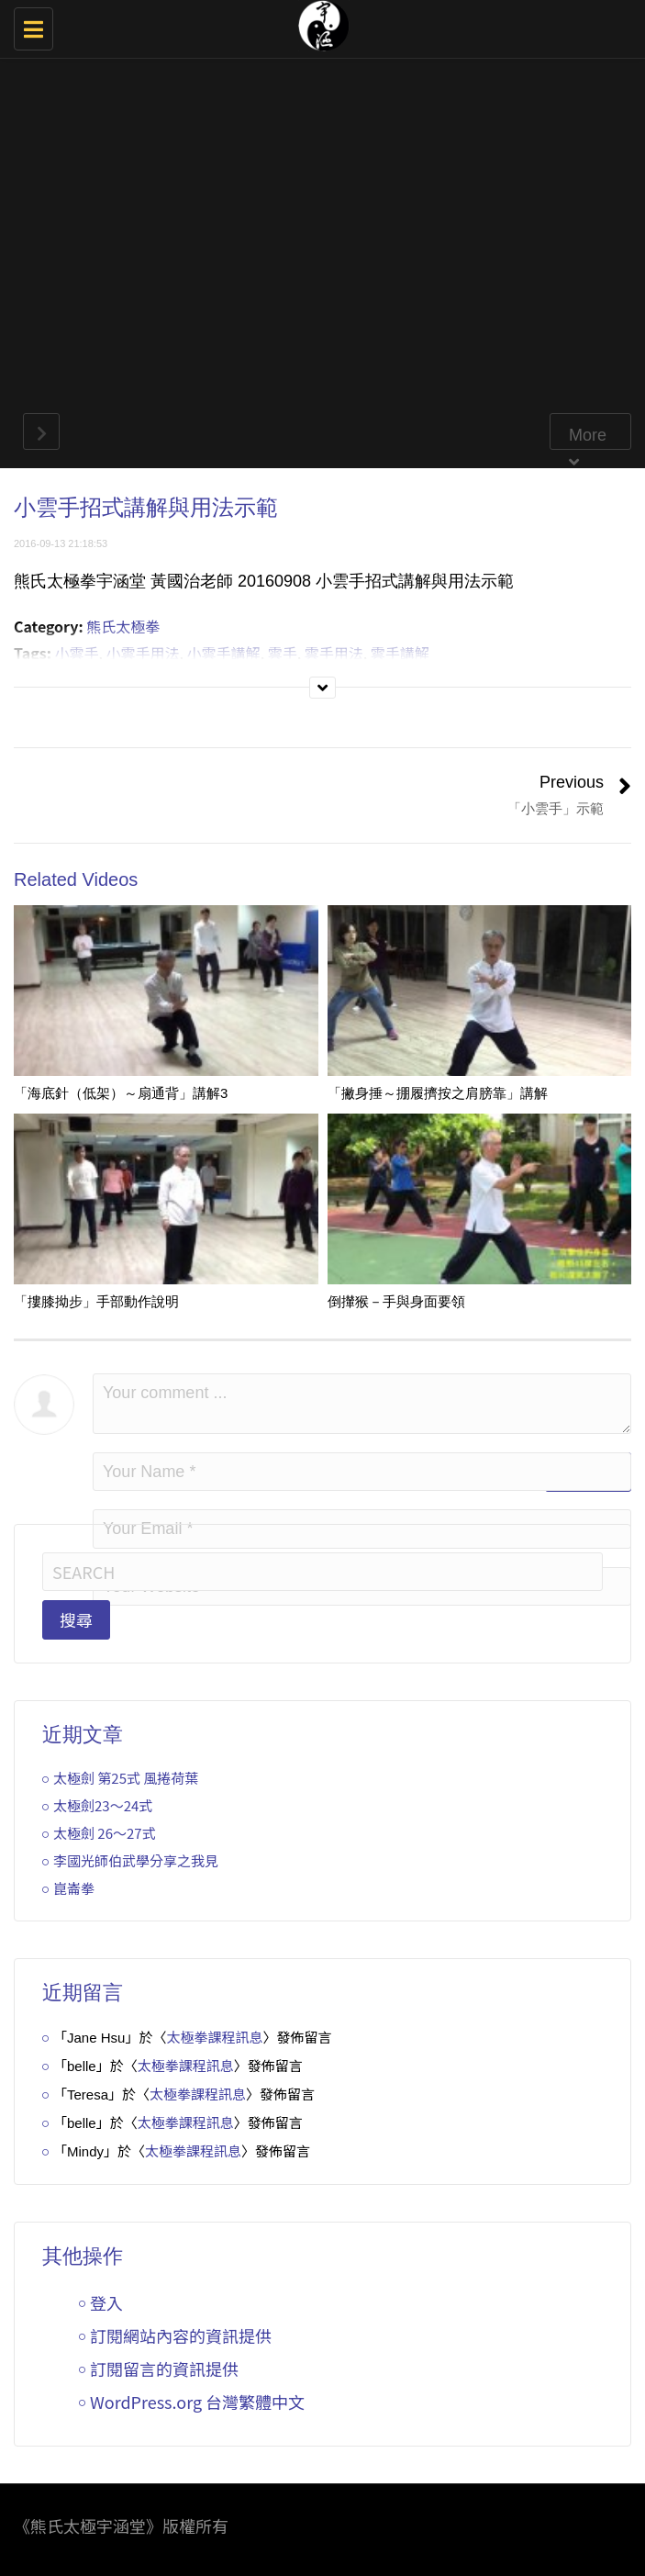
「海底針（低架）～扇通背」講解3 (121, 1093)
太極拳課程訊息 (214, 2036)
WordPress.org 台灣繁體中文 (197, 2402)
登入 (106, 2302)
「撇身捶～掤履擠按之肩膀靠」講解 (438, 1093)
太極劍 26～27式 (104, 1832)
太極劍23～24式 (102, 1805)
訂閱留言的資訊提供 (164, 2368)
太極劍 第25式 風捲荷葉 (125, 1777)
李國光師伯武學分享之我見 (135, 1860)
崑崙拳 (74, 1888)
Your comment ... (362, 1403)
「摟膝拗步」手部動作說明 (96, 1301)
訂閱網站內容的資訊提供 (181, 2335)
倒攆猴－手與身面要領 (396, 1301)
